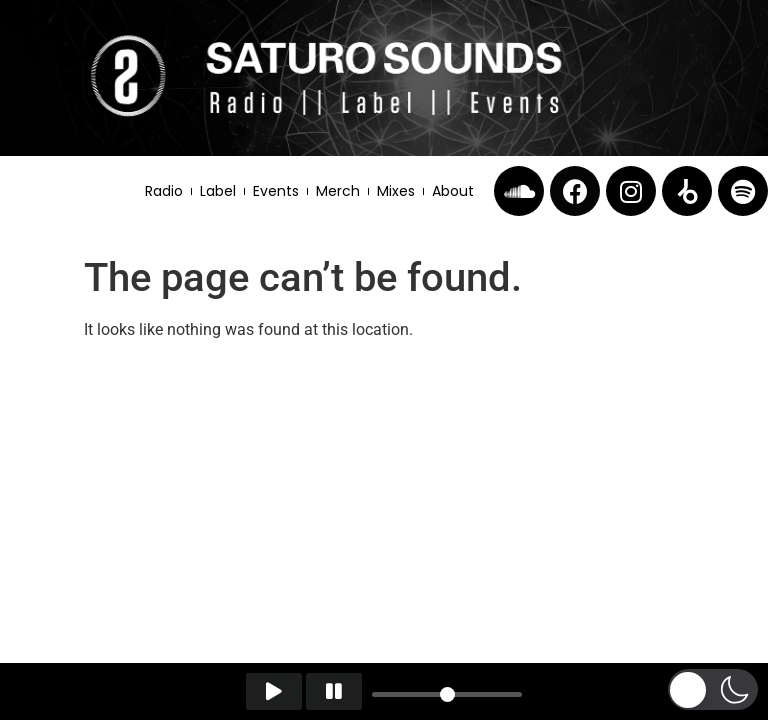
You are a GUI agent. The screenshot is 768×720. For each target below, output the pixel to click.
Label (218, 191)
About (453, 191)
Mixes (396, 191)
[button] (713, 689)
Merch (338, 191)
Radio (164, 191)
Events (276, 191)
